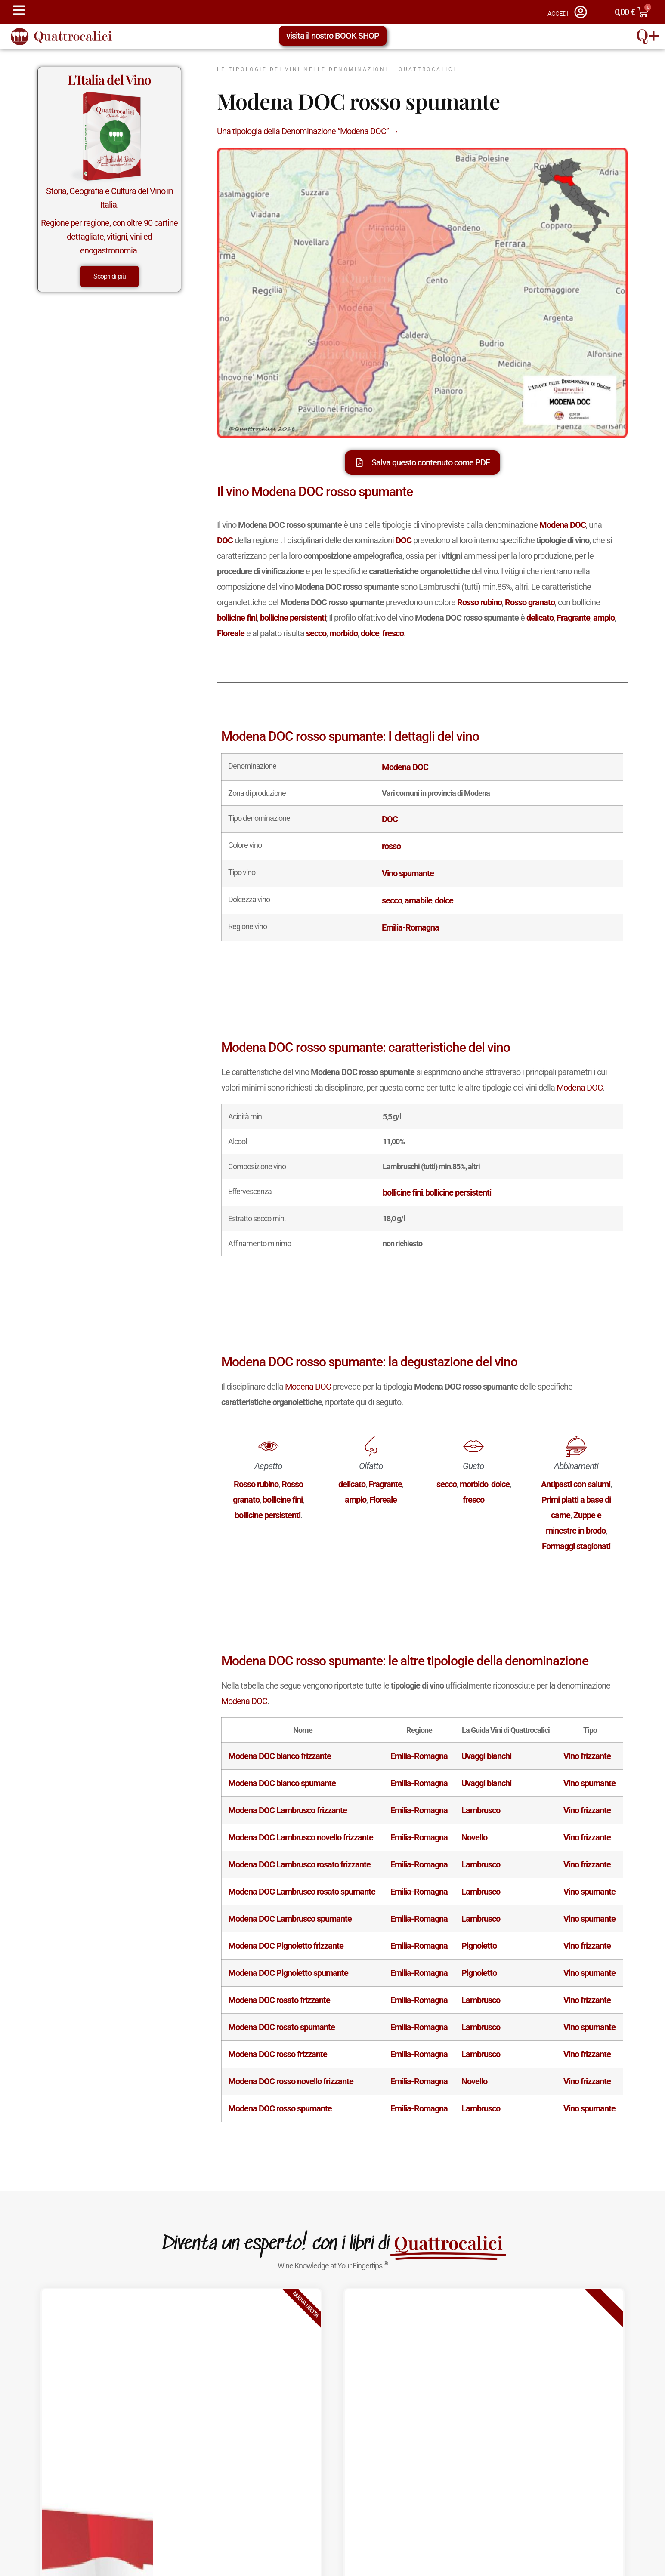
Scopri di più (109, 276)
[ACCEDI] (580, 12)
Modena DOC (580, 1087)
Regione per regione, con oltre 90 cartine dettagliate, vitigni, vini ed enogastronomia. (109, 237)
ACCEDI (557, 14)
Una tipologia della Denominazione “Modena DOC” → (308, 131)
